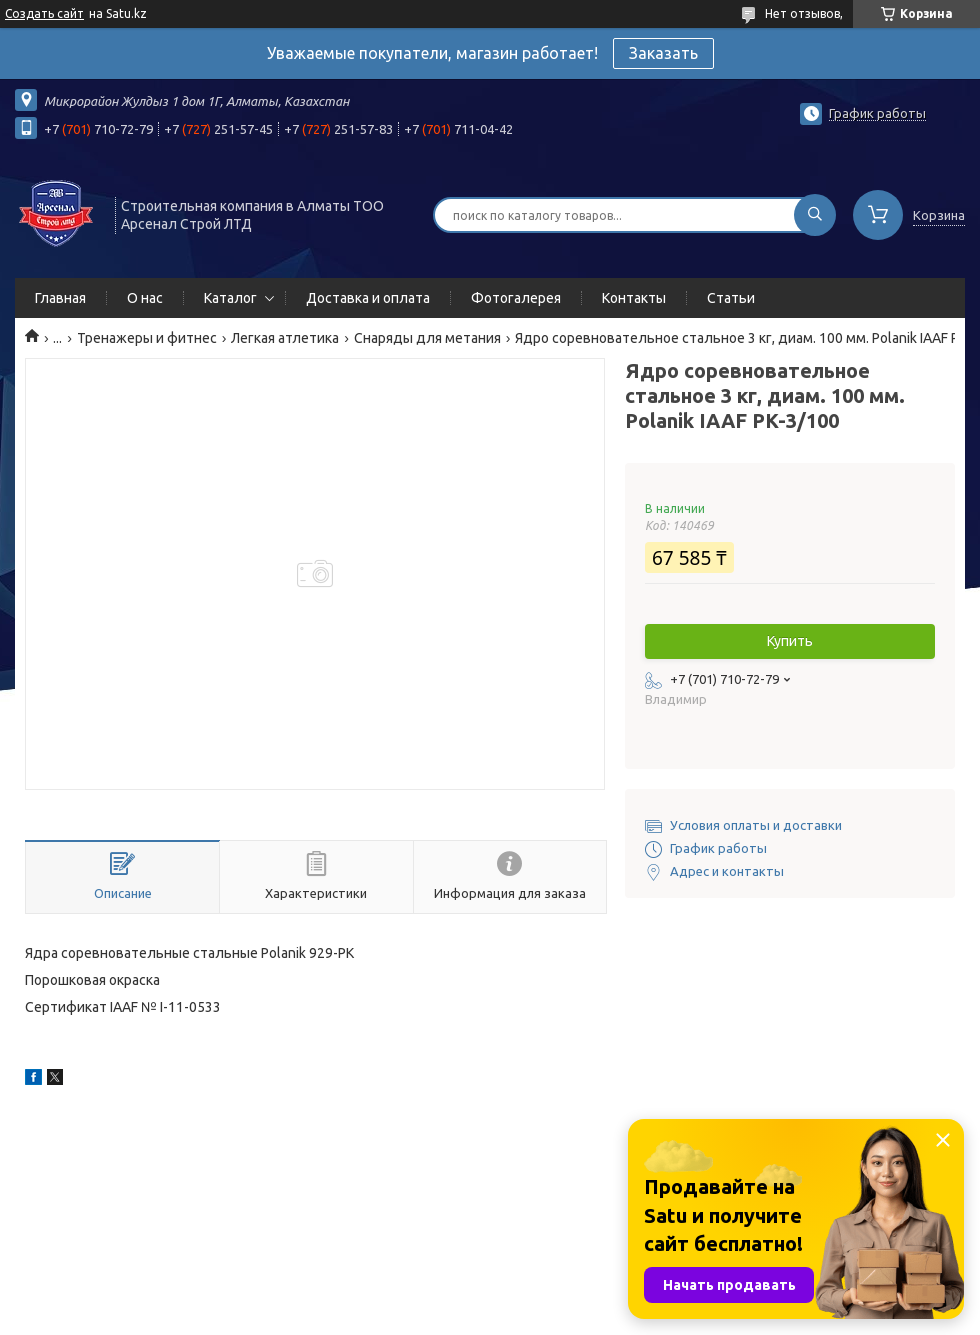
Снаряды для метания (427, 338)
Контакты (634, 298)
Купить (790, 641)
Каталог (230, 298)
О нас (145, 298)
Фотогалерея (516, 298)
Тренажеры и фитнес (147, 338)
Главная (60, 298)
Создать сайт (44, 13)
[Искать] (815, 215)
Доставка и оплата (368, 298)
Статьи (731, 298)
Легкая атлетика (285, 338)
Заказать (663, 53)
